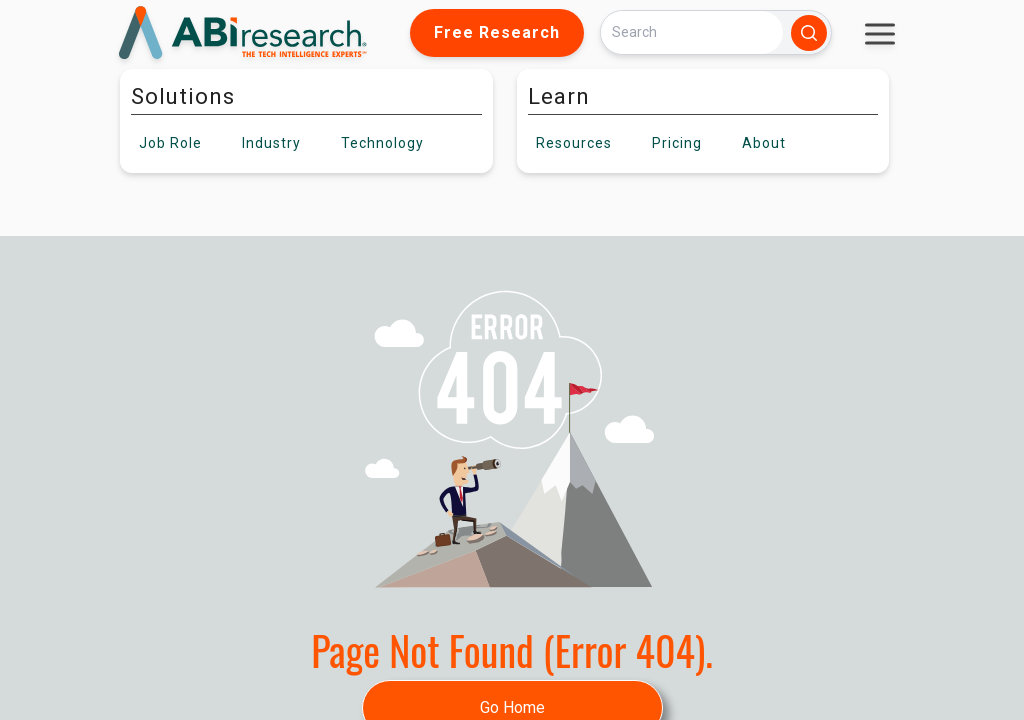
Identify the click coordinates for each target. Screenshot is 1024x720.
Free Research (497, 32)
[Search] (692, 32)
